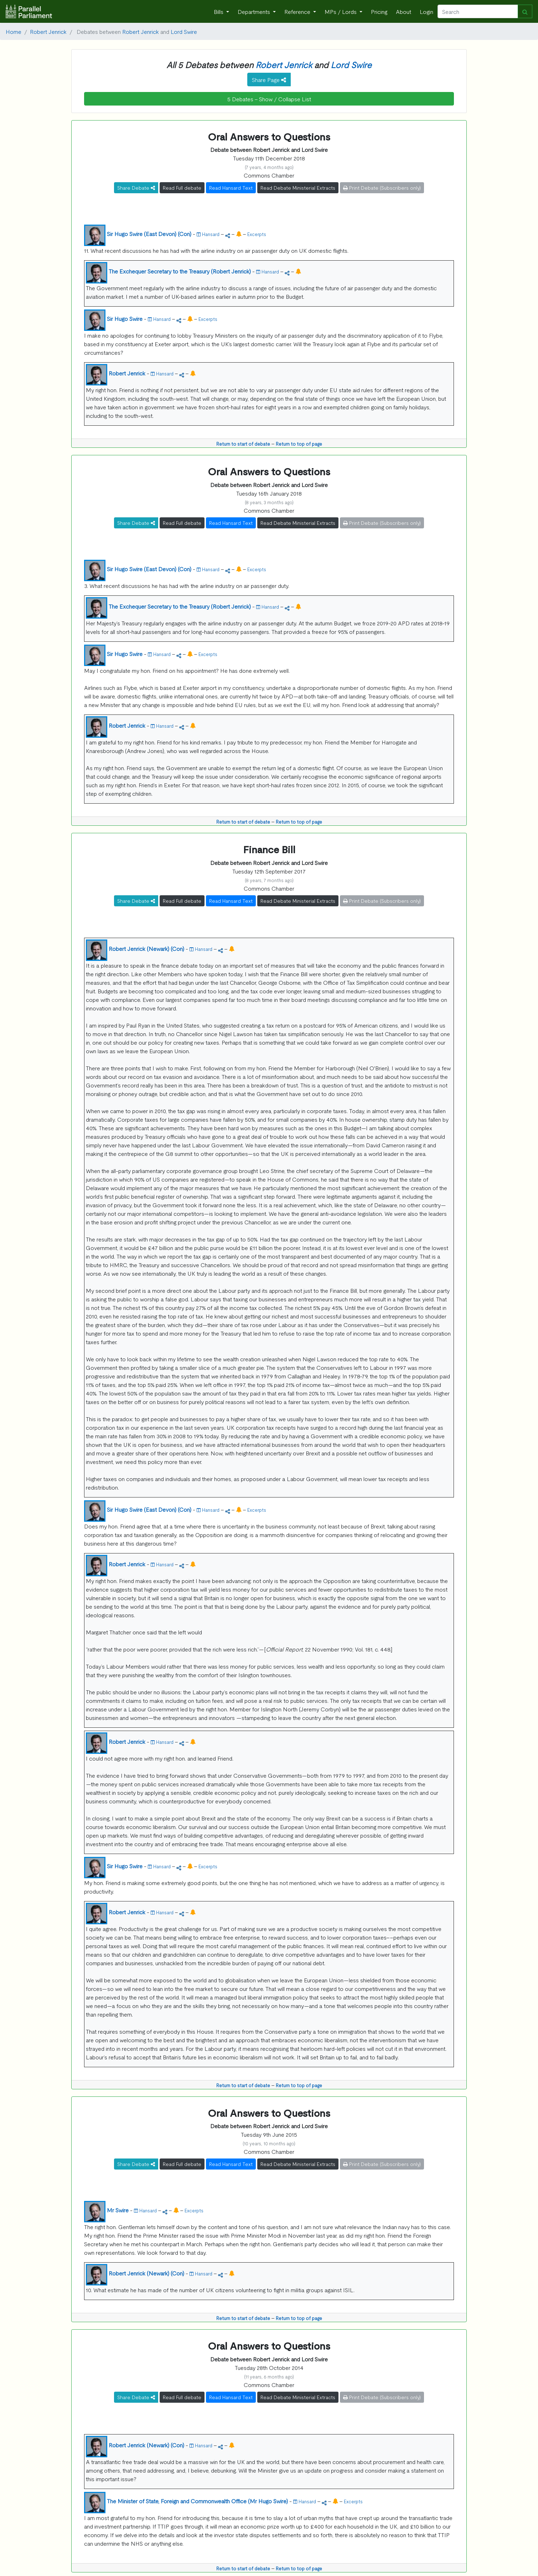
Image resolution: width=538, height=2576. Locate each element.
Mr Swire (118, 2210)
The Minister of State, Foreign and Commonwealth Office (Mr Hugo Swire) (197, 2501)
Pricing (379, 11)
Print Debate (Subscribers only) (382, 187)
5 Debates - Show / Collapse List (269, 99)
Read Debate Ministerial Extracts (297, 187)
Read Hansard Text (231, 187)
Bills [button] (219, 11)
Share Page (269, 79)
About (403, 11)
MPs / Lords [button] (341, 11)
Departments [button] (254, 11)
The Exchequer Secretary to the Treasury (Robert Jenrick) (180, 271)
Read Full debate (182, 187)
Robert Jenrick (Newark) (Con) (146, 948)
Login (426, 11)
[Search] (478, 11)
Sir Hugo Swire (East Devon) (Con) (149, 233)
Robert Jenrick (48, 31)
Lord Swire (184, 31)
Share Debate (136, 187)
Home (13, 31)
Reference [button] (298, 11)
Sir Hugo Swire (125, 318)
